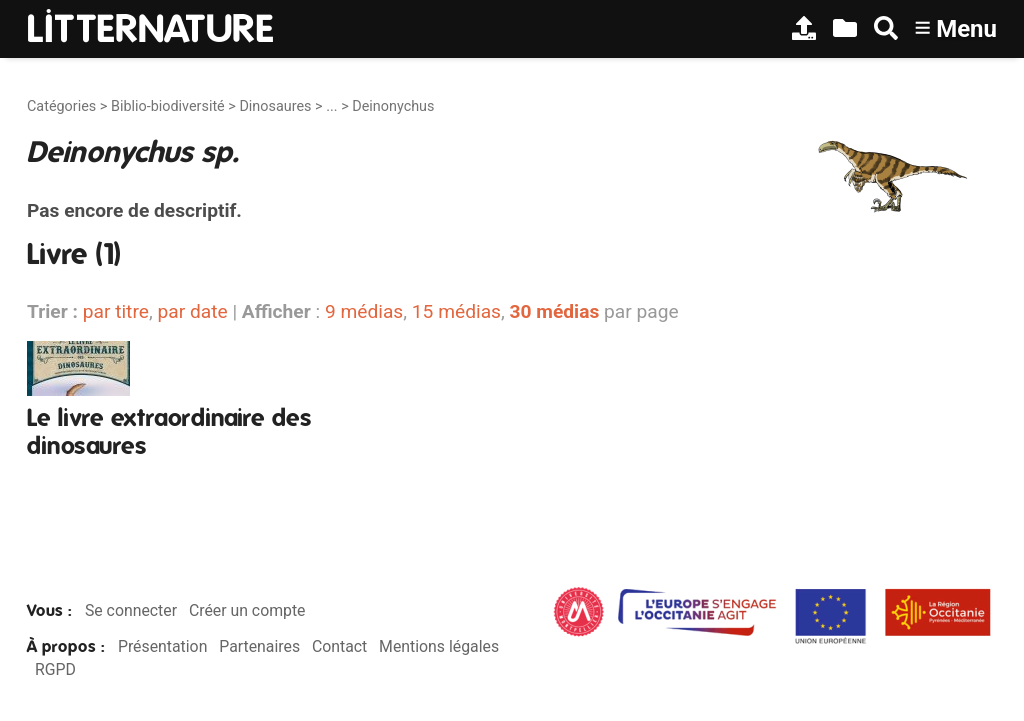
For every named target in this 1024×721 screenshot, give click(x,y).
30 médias (555, 311)
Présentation (162, 646)
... (331, 106)
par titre (116, 311)
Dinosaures (275, 106)
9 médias (364, 311)
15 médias (456, 311)
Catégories (61, 106)
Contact (339, 646)
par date (192, 311)
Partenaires (259, 646)
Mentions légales (439, 646)
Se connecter (131, 610)
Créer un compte (247, 610)
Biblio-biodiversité (168, 106)
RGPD (55, 669)
